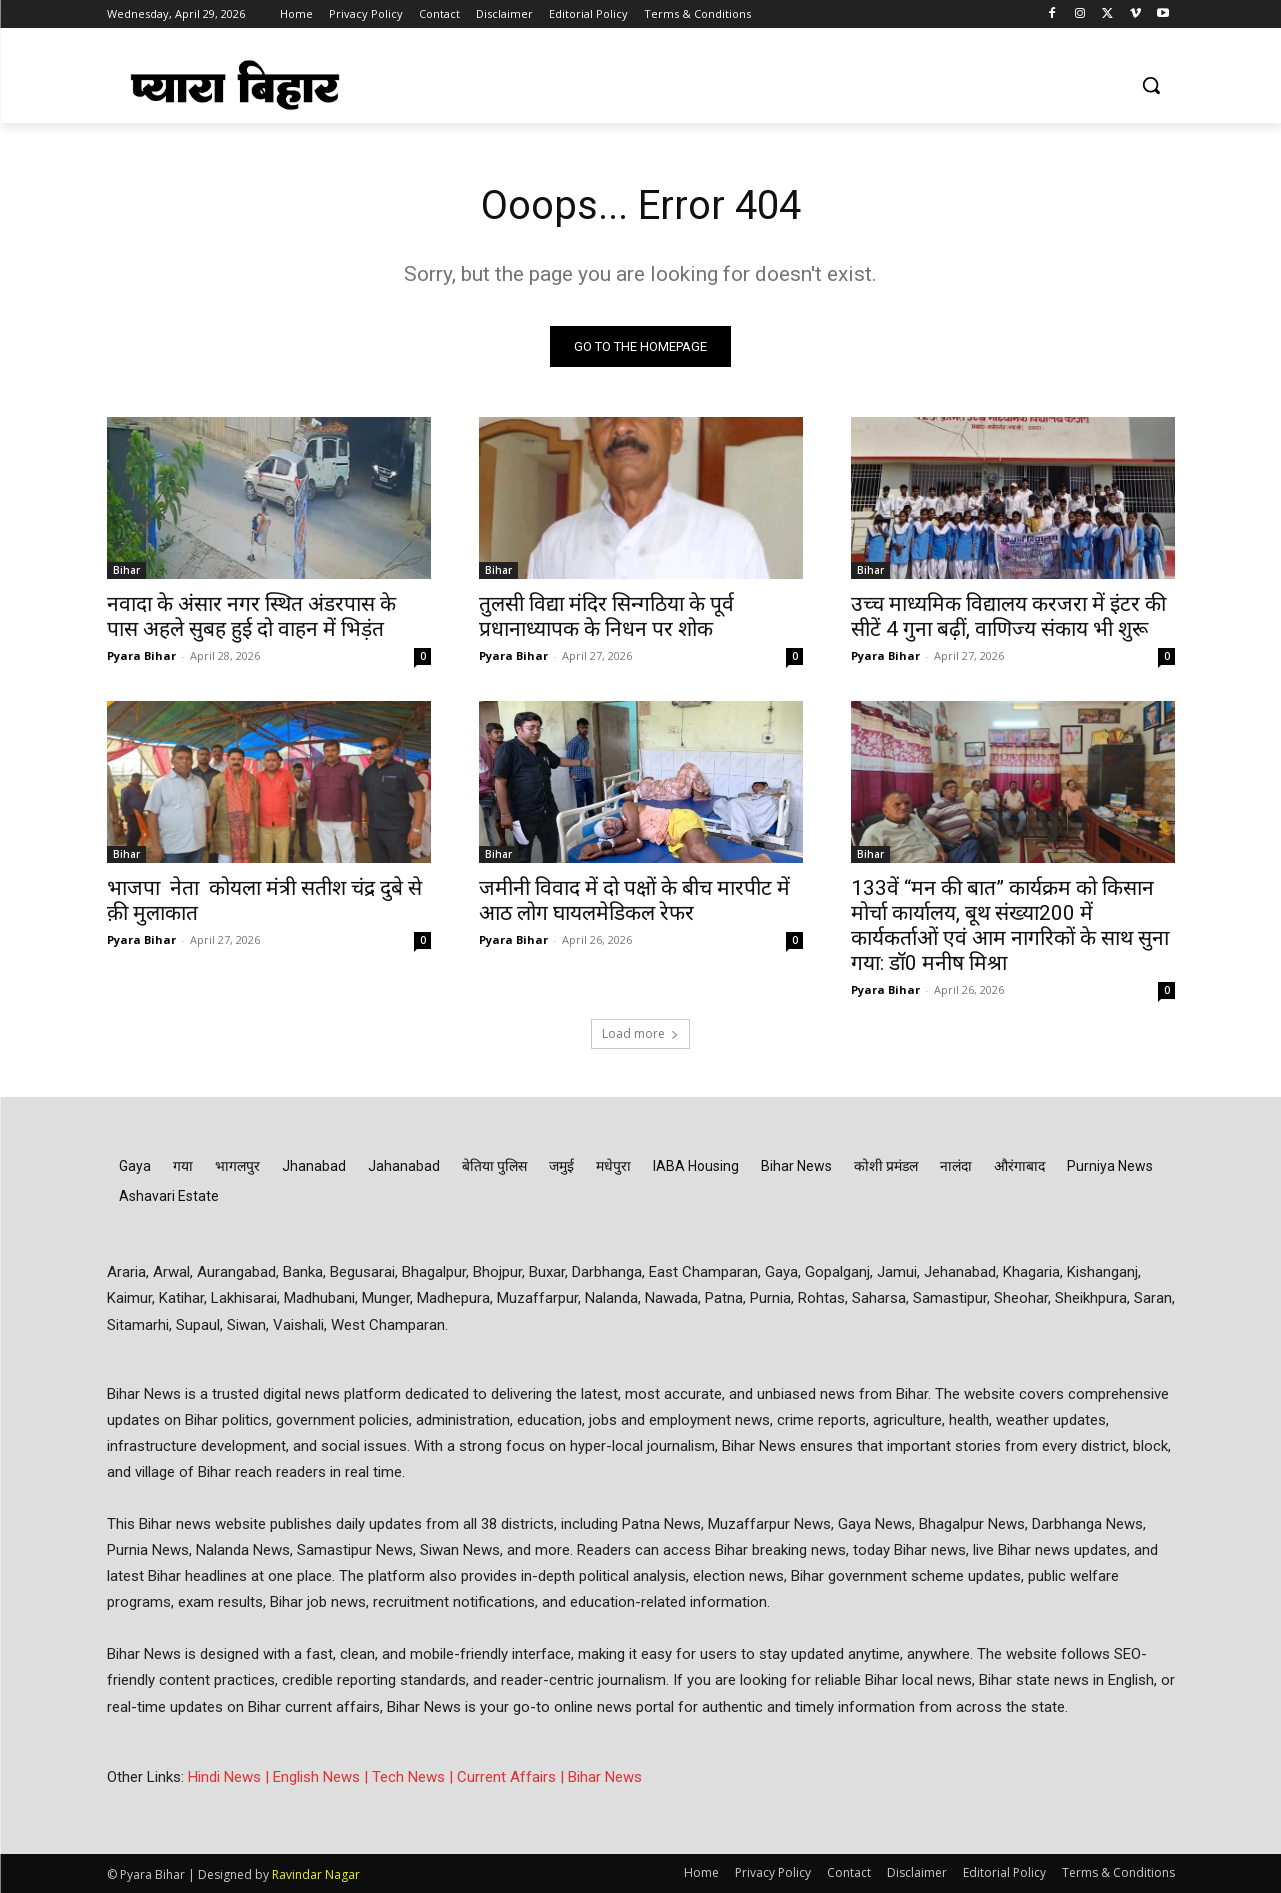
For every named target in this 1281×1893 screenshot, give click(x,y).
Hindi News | (230, 1777)
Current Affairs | (512, 1777)
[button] (1151, 85)
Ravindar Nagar (316, 1874)
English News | (322, 1777)
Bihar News (605, 1777)
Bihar (126, 570)
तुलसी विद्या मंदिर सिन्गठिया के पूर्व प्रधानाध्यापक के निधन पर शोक (606, 616)
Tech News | (414, 1777)
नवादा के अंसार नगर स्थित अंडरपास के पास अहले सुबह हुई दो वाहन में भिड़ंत (251, 616)
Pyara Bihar (141, 655)
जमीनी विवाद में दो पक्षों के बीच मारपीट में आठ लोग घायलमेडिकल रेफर (634, 900)
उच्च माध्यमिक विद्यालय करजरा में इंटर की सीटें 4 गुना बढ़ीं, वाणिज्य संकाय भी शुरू (1008, 616)
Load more (640, 1033)
